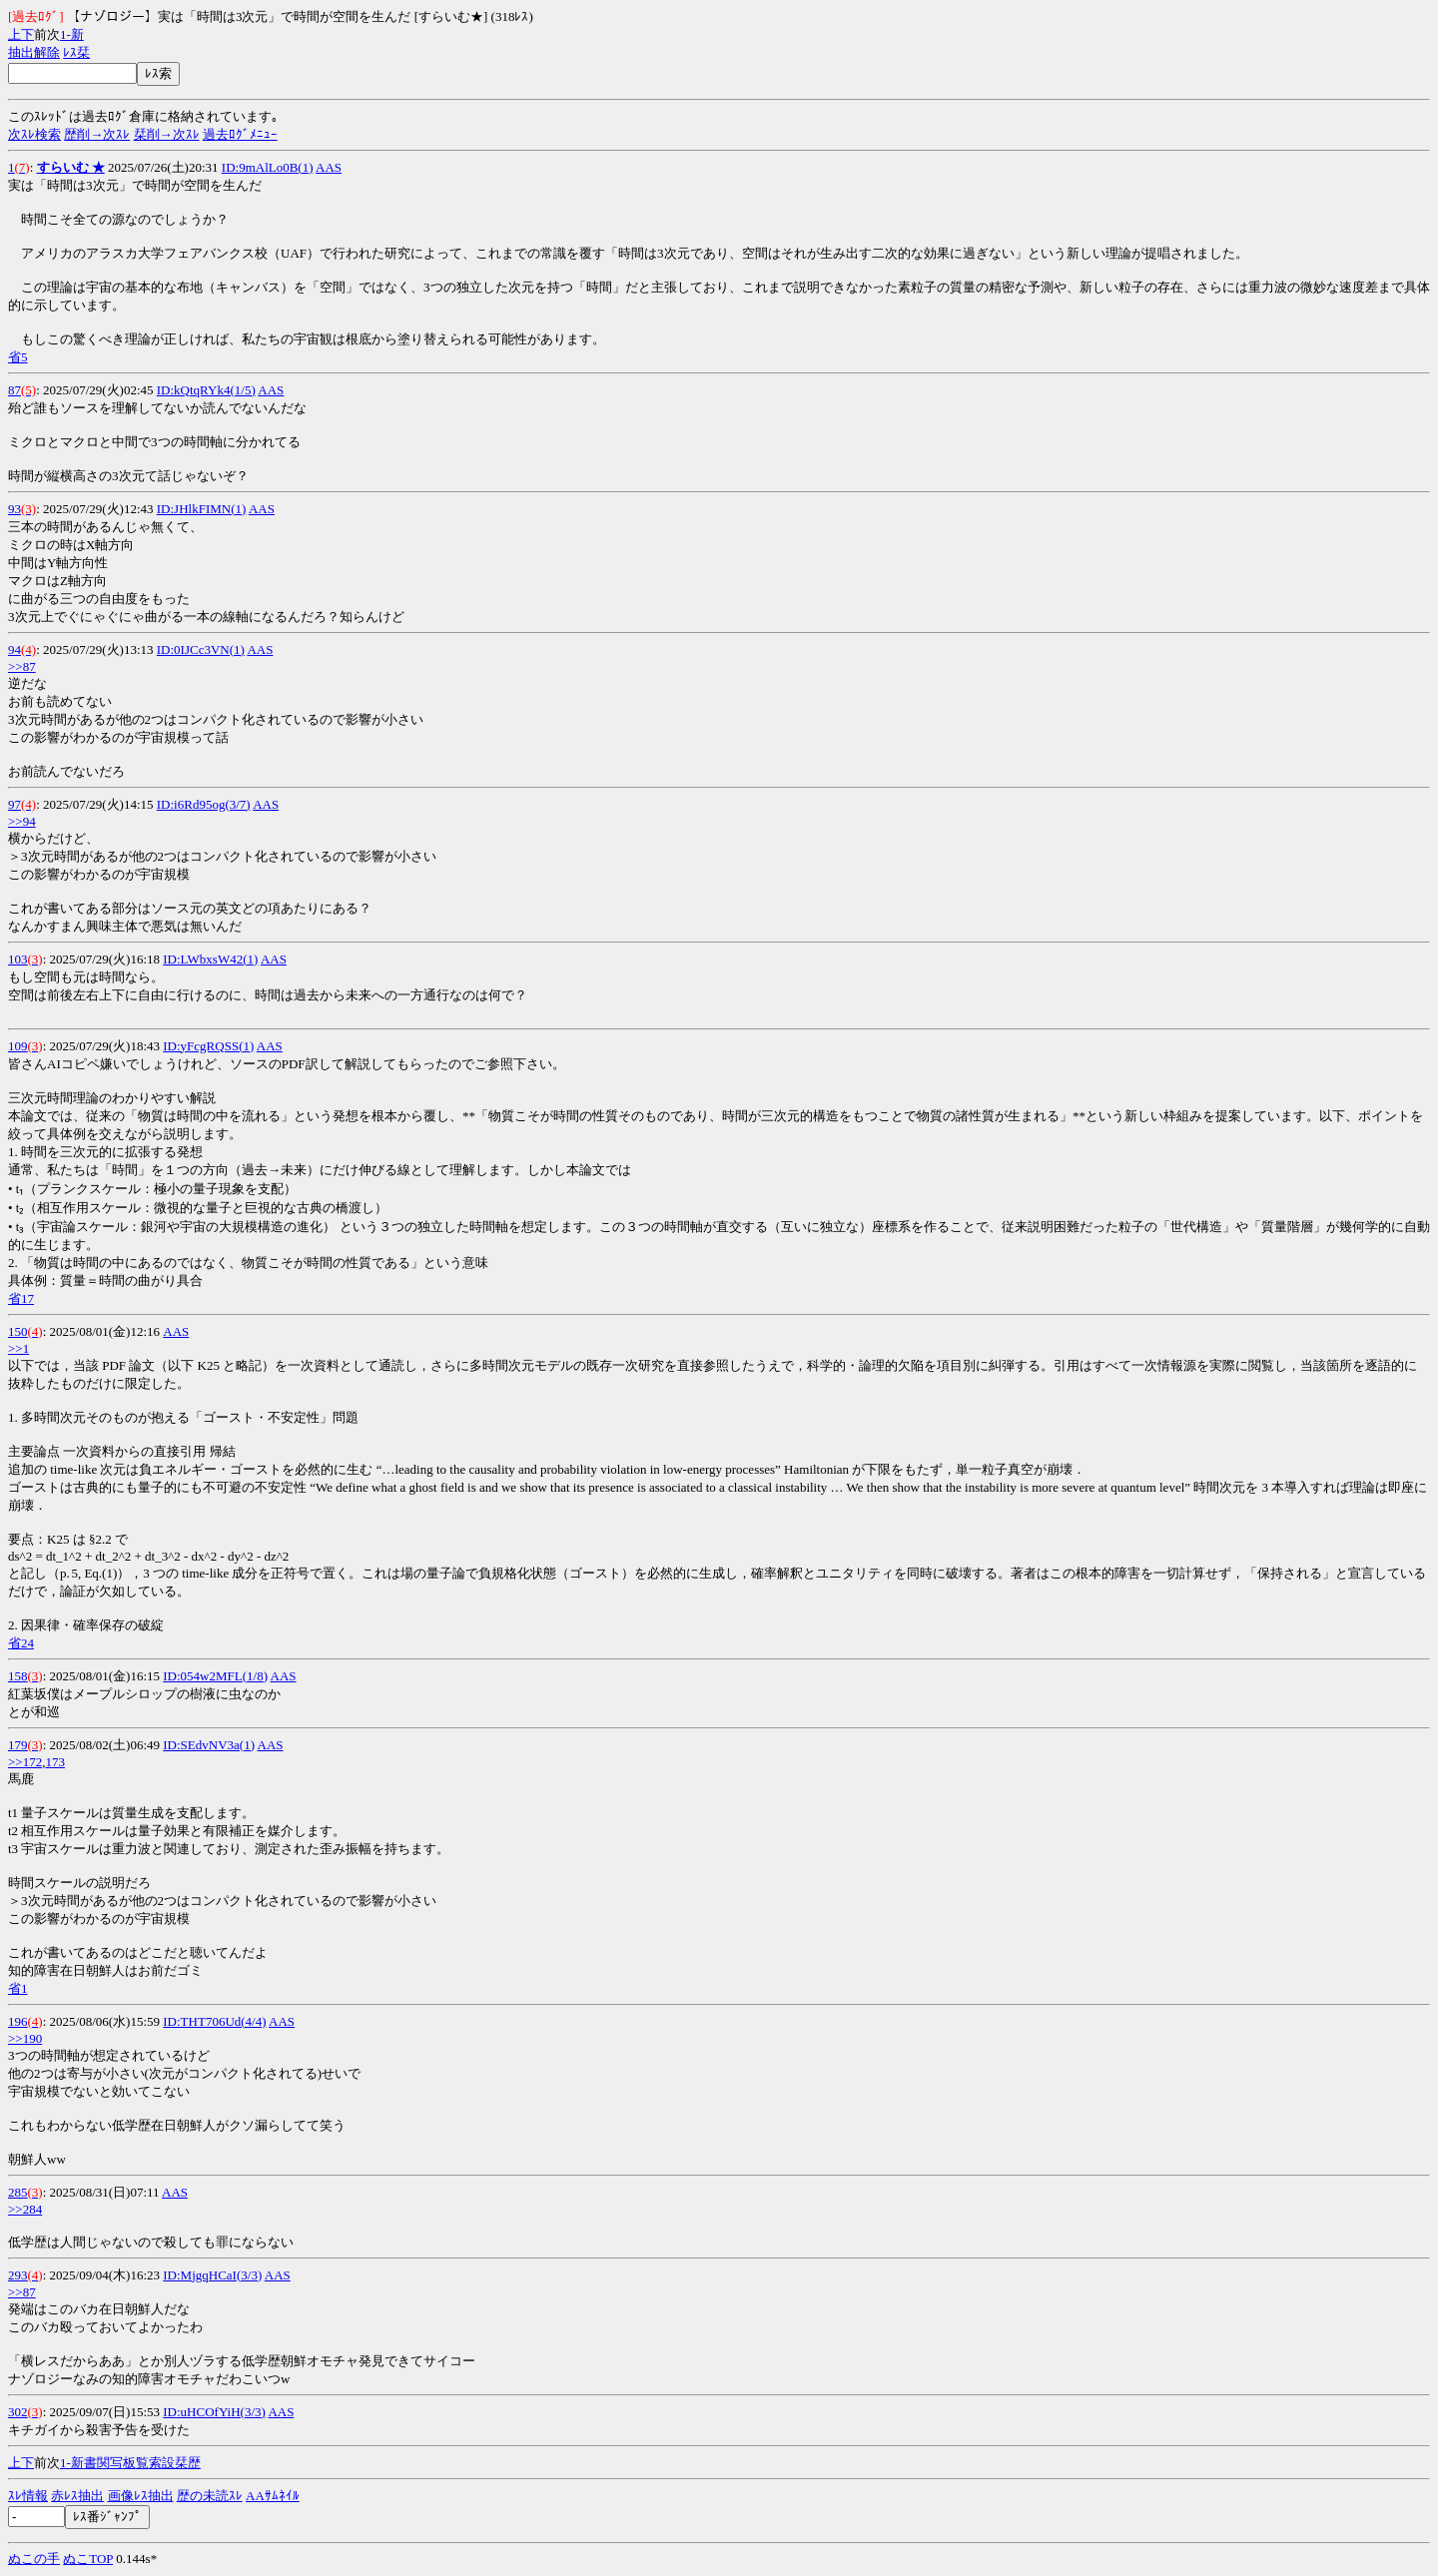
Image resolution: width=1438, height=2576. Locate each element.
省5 (18, 356)
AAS (329, 167)
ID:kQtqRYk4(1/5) (206, 389)
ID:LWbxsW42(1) (210, 959)
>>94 (22, 821)
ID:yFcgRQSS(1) (208, 1045)
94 (14, 649)
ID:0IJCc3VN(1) (201, 649)
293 (18, 2274)
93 (14, 508)
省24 (21, 1642)
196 (18, 2021)
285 (18, 2192)
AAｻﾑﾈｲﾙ (273, 2495)
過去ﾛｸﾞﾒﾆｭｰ (240, 134)
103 (18, 959)
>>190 (25, 2038)
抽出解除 (34, 52)
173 (55, 1761)
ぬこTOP (88, 2558)
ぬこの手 (34, 2558)
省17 (21, 1298)
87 (14, 389)
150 (18, 1331)
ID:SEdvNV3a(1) (209, 1744)
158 (18, 1675)
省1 (18, 1988)
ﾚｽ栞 (76, 52)
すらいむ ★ (71, 167)
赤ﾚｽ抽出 (77, 2495)
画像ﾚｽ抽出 (141, 2495)
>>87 (22, 666)
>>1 (18, 1348)
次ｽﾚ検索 (34, 134)
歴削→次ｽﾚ (97, 134)
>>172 (25, 1761)
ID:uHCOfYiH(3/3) (214, 2411)
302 (18, 2411)
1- (65, 34)
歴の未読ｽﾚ (210, 2495)
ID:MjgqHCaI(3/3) (212, 2274)
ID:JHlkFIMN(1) (202, 508)
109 (18, 1045)
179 (18, 1744)
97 (14, 804)
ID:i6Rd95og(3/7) (204, 804)
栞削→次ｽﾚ (167, 134)
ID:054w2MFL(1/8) (215, 1675)
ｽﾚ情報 (28, 2495)
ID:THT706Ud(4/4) (214, 2021)
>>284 (25, 2209)
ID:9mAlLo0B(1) (268, 167)
